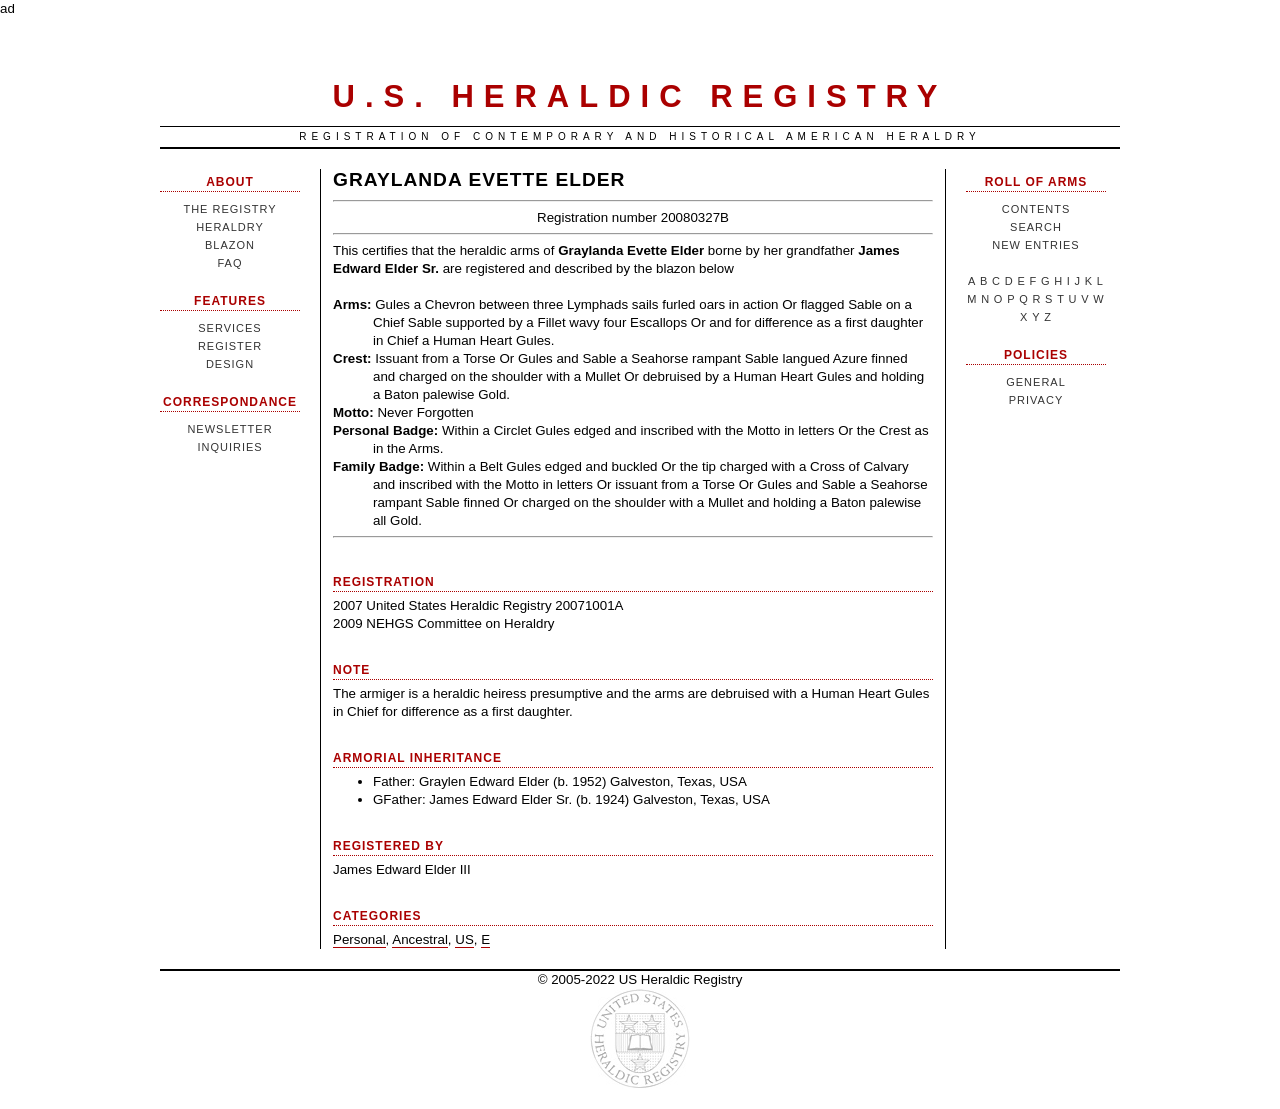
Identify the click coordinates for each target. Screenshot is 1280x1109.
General (1036, 382)
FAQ (229, 263)
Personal (359, 939)
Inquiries (229, 447)
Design (230, 364)
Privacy (1036, 400)
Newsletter (229, 429)
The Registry (229, 209)
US (464, 939)
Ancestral (420, 939)
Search (1036, 227)
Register (230, 346)
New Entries (1035, 245)
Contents (1036, 209)
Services (229, 328)
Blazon (230, 245)
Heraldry (230, 227)
